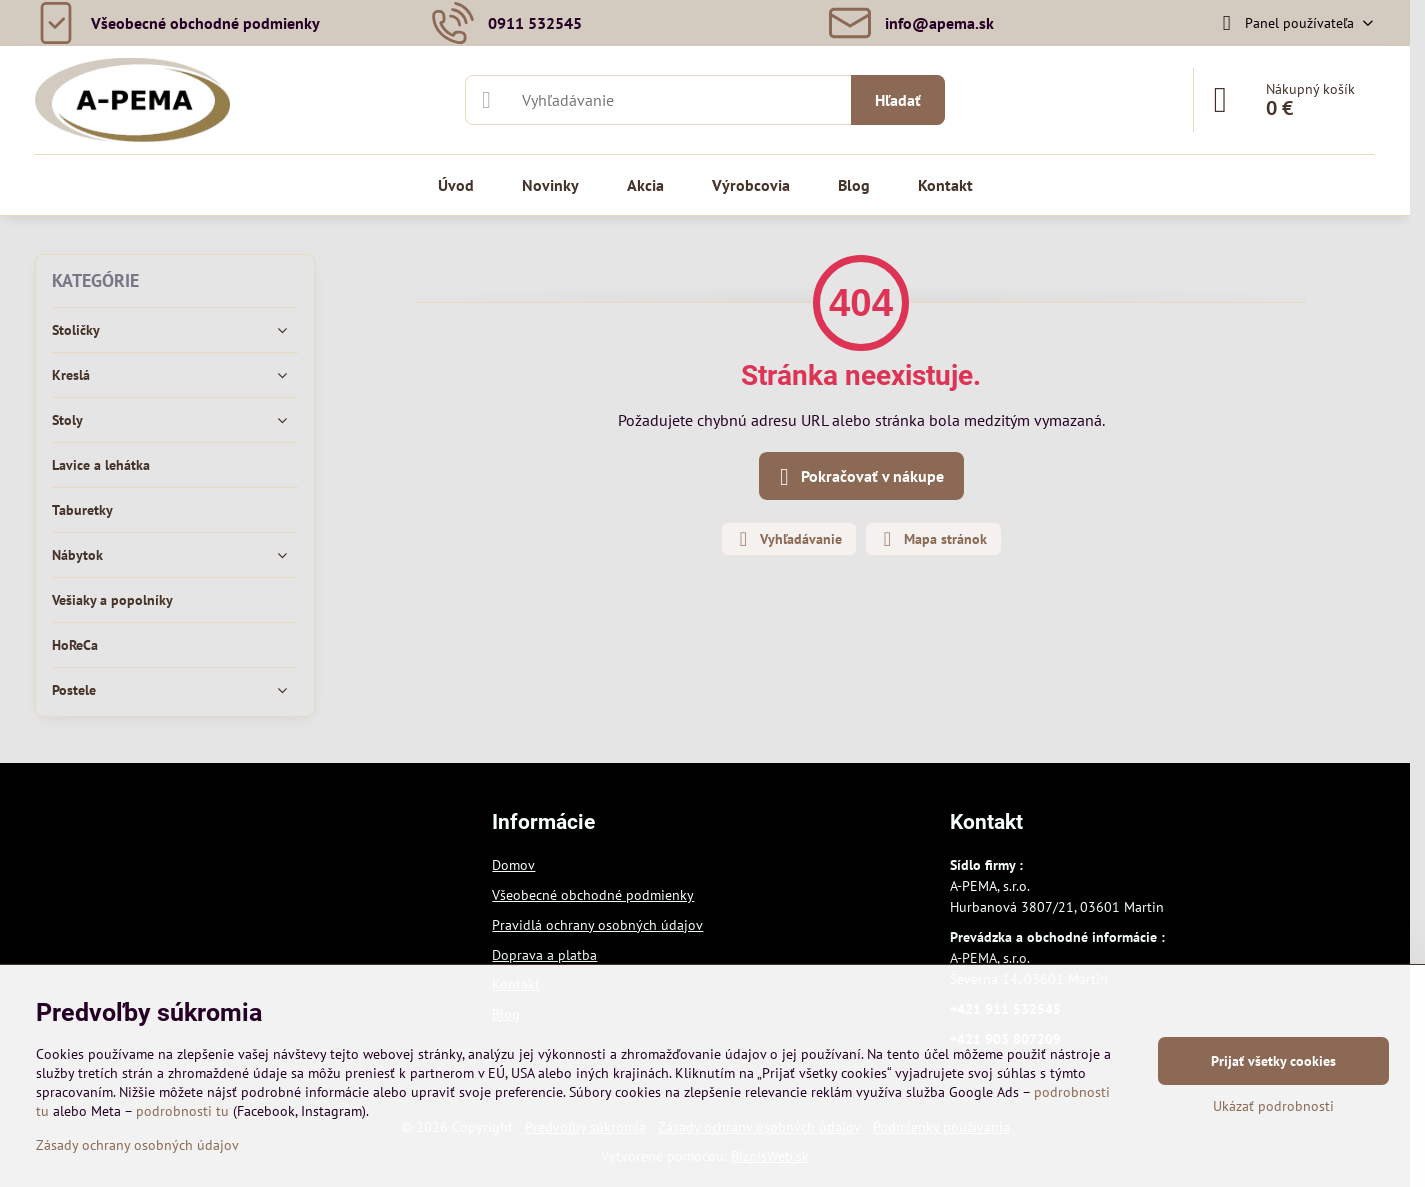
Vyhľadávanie (788, 539)
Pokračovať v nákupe (858, 477)
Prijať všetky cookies (1273, 1061)
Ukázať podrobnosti (1273, 1106)
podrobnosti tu (182, 1111)
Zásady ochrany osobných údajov (137, 1145)
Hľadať (898, 100)
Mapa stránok (932, 539)
